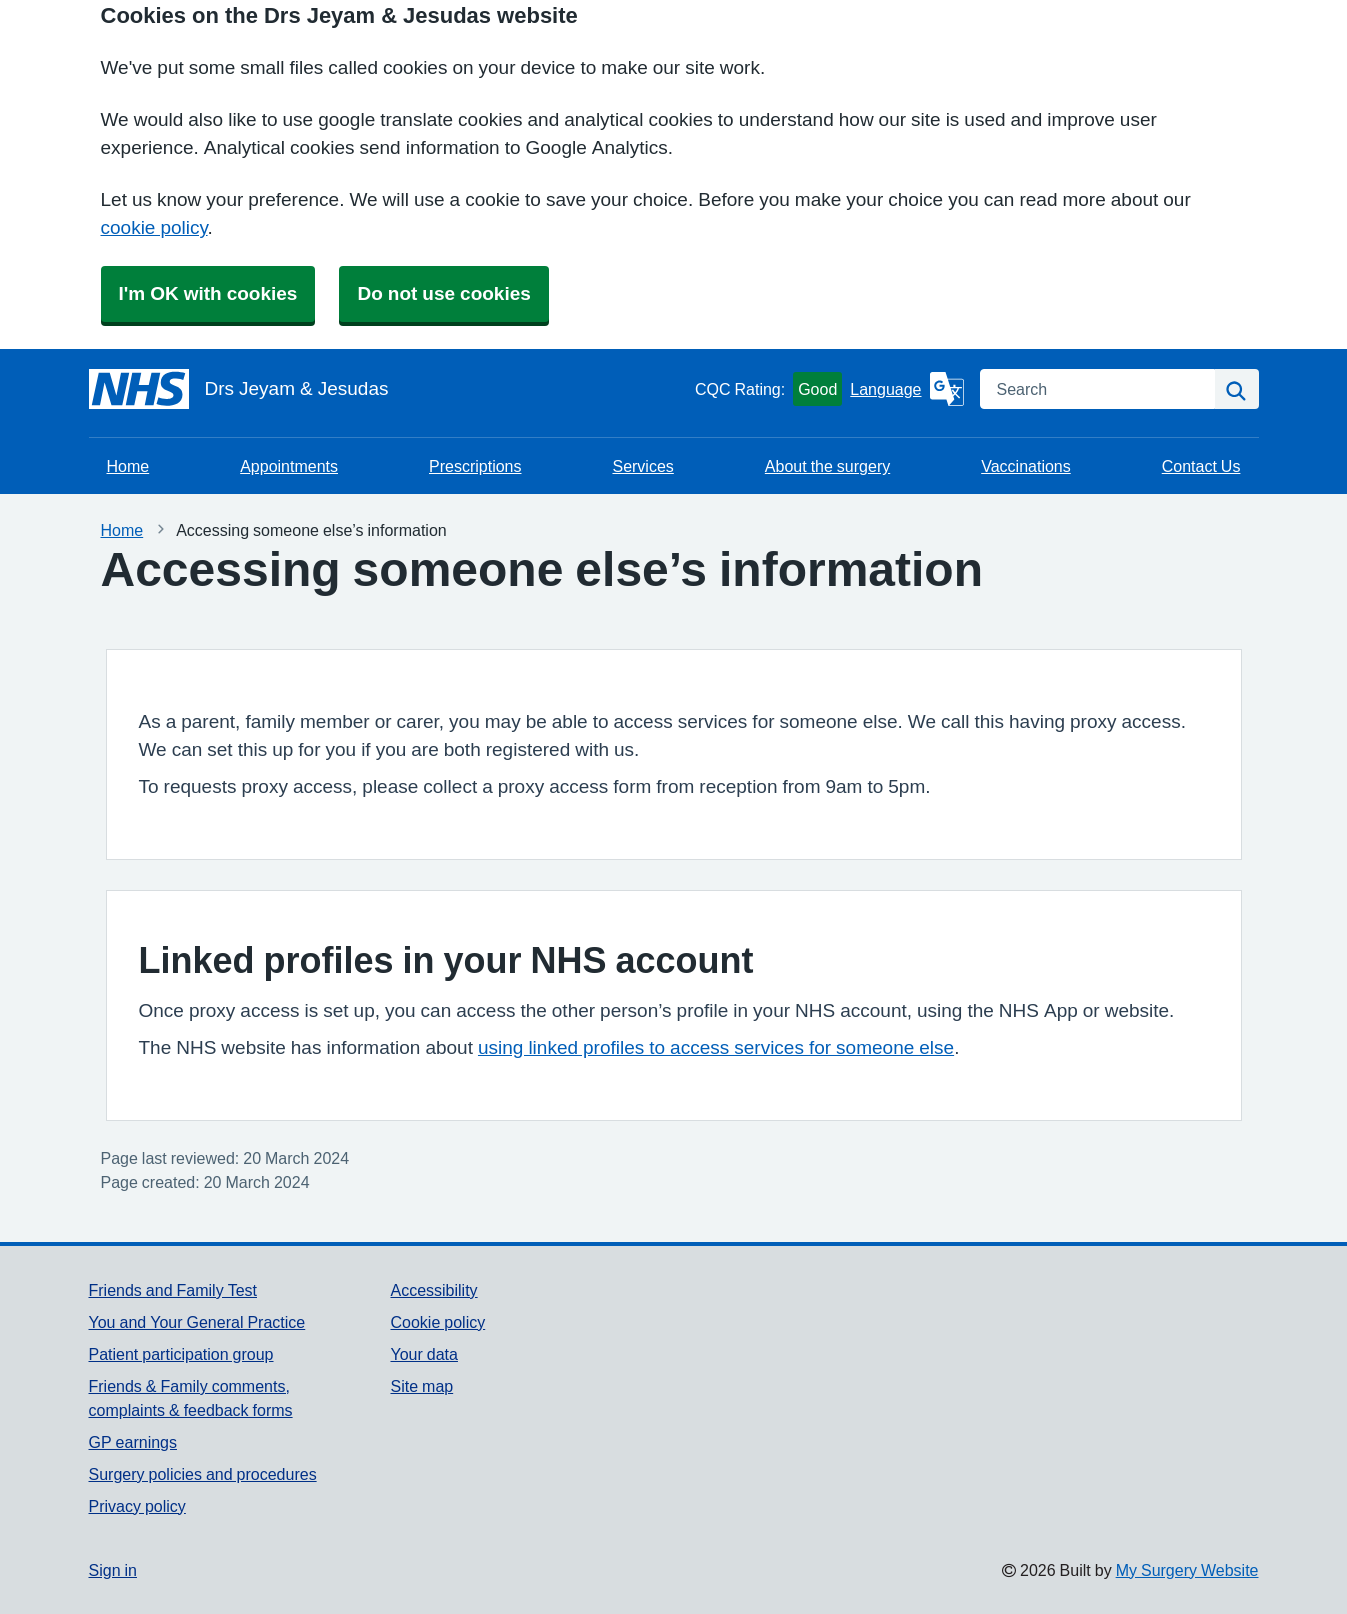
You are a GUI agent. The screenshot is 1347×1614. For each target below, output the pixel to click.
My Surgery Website (1187, 1570)
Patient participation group (181, 1354)
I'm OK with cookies (208, 293)
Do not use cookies (443, 293)
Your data (423, 1354)
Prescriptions (475, 466)
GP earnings (133, 1442)
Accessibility (433, 1290)
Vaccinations (1026, 466)
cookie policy (154, 227)
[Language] (906, 389)
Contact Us (1201, 466)
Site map (421, 1386)
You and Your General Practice (197, 1322)
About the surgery (827, 466)
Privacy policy (137, 1506)
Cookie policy (437, 1322)
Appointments (289, 466)
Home (128, 466)
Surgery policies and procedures (203, 1474)
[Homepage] (388, 389)
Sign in (113, 1570)
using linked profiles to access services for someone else (716, 1047)
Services (642, 466)
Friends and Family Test (173, 1290)
